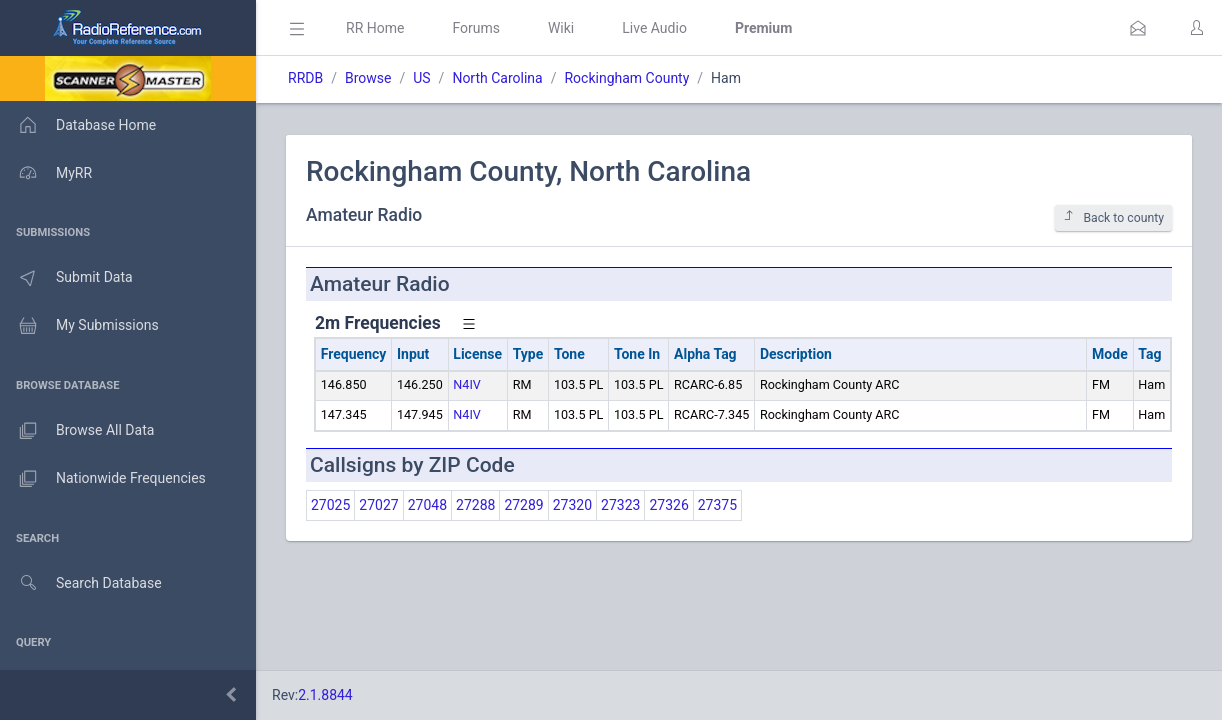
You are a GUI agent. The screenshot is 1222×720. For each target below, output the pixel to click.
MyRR (46, 173)
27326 (668, 505)
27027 (378, 505)
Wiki (561, 28)
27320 (572, 505)
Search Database (81, 583)
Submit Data (66, 278)
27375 (717, 505)
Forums (476, 28)
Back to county (1113, 217)
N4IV (467, 384)
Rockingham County (626, 78)
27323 (620, 505)
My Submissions (79, 326)
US (421, 78)
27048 (427, 505)
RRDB (305, 78)
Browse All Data (77, 431)
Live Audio (654, 28)
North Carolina (497, 78)
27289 (523, 505)
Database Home (78, 125)
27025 (330, 505)
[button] (1138, 28)
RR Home (375, 28)
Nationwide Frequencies (103, 479)
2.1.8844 (325, 695)
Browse (368, 78)
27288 (475, 505)
